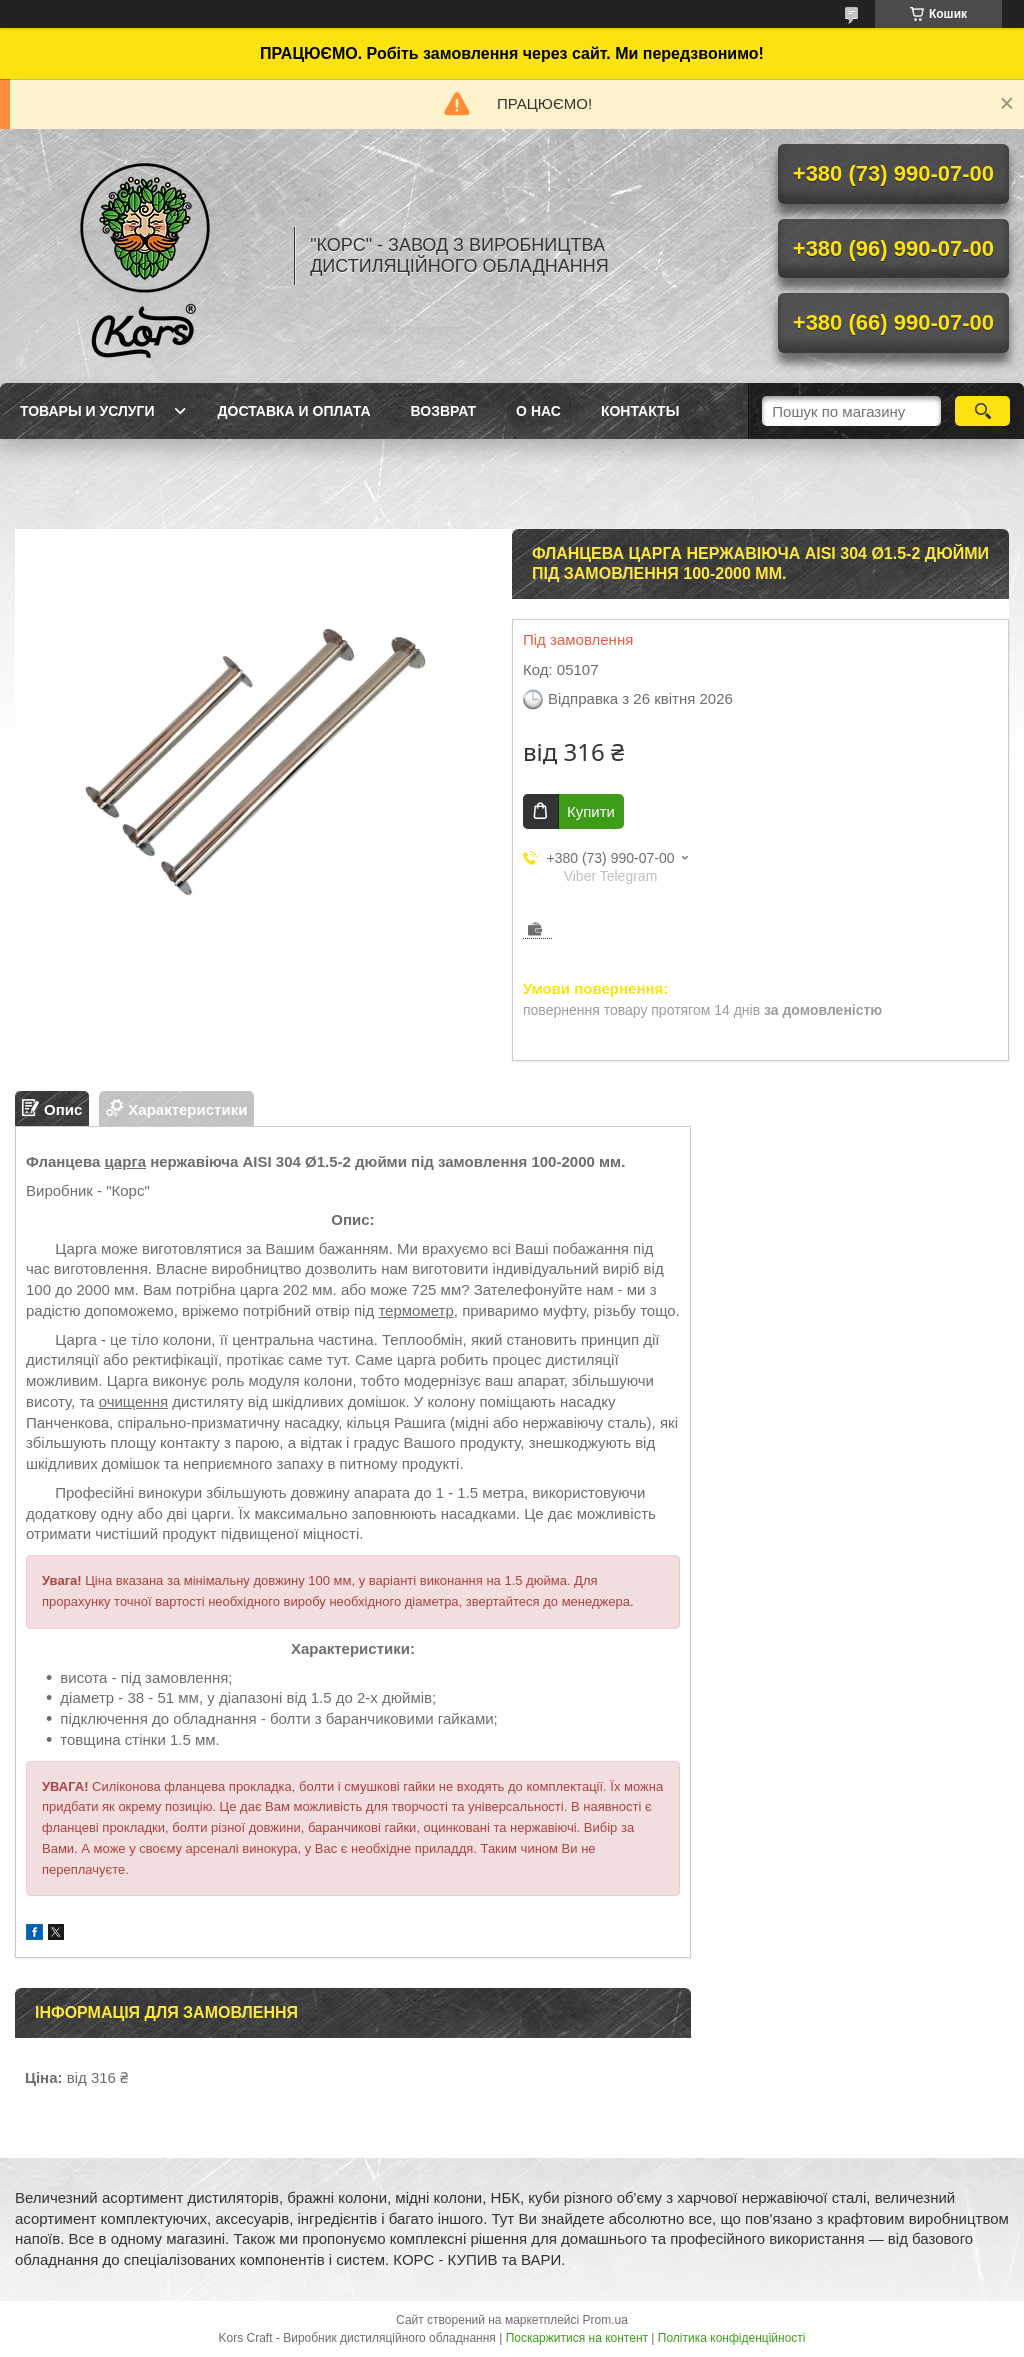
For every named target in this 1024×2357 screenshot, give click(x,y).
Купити (591, 811)
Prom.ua (605, 2320)
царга (125, 1161)
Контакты (640, 411)
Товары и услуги (87, 411)
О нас (538, 411)
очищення (133, 1401)
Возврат (444, 411)
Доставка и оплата (294, 411)
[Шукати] (982, 411)
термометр (415, 1310)
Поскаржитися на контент (577, 2338)
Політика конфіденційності (732, 2338)
